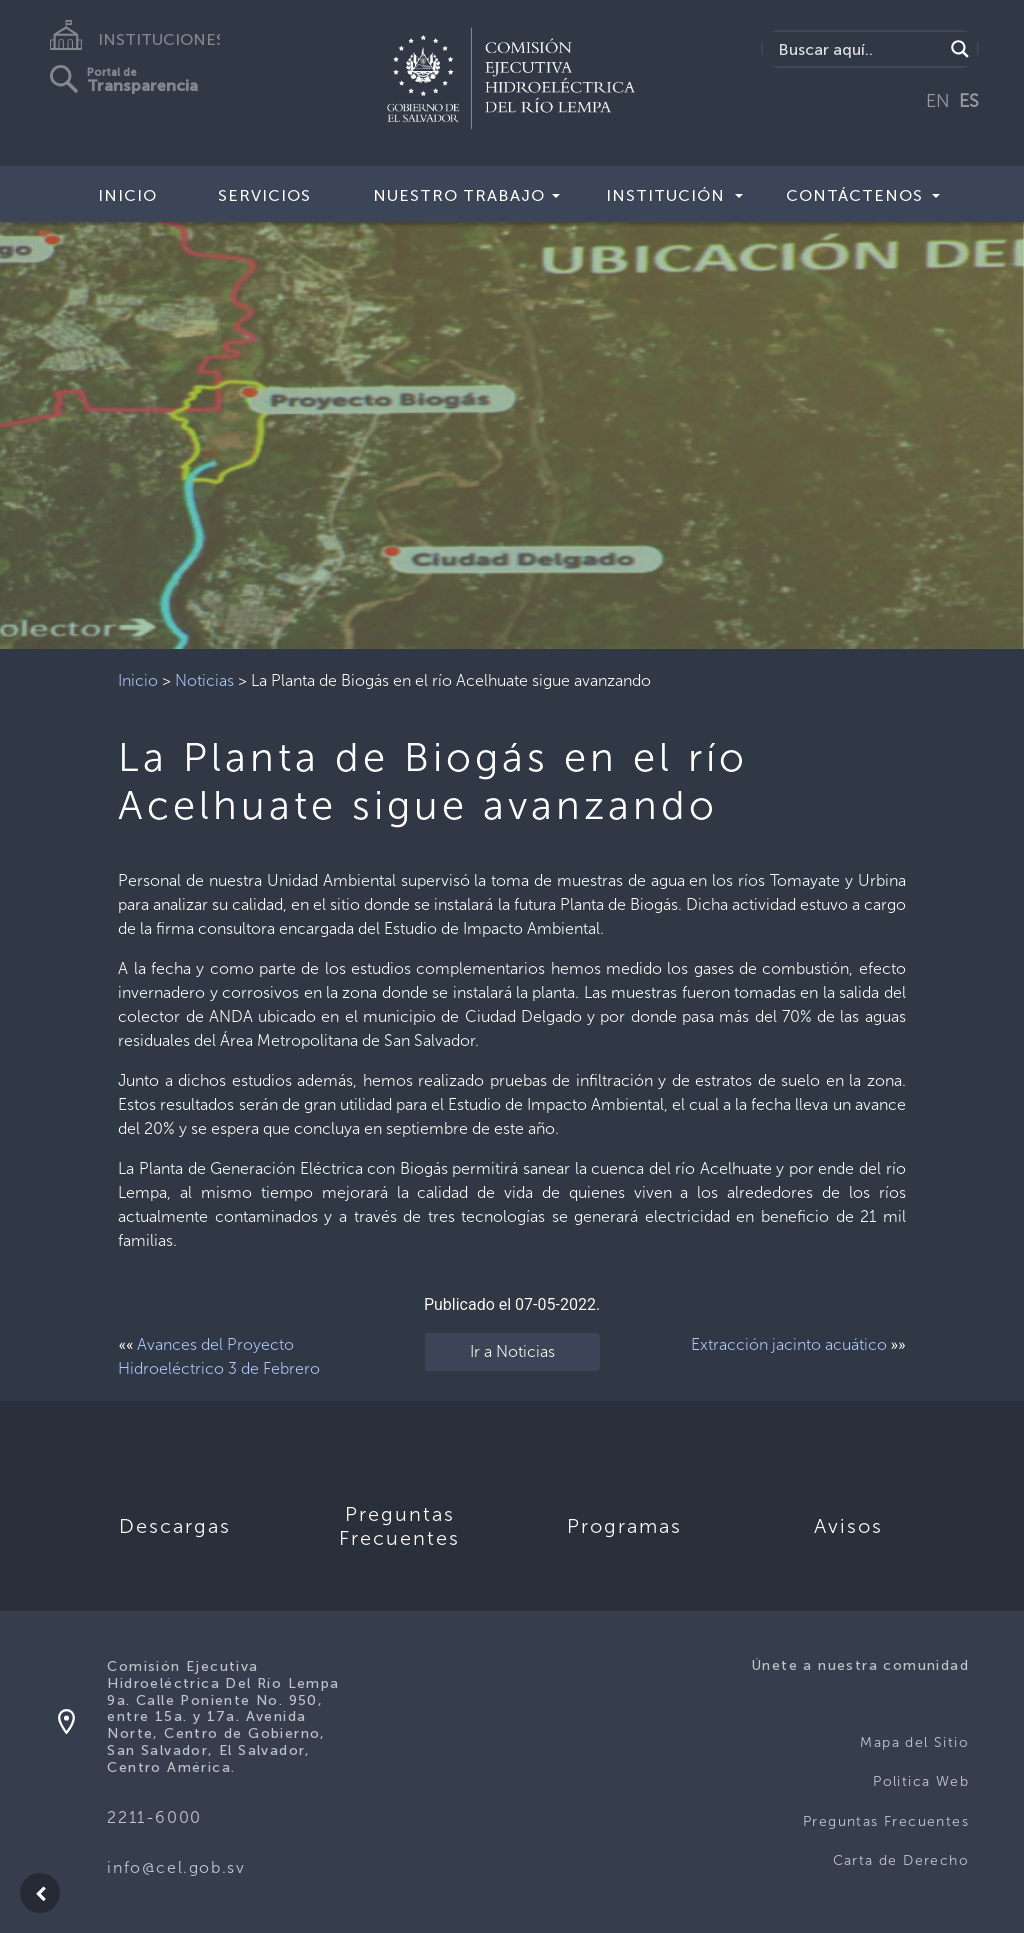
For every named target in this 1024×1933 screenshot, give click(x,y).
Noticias (204, 680)
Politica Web (921, 1781)
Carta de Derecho (901, 1860)
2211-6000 (154, 1817)
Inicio (127, 195)
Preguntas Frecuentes (886, 1821)
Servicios (264, 195)
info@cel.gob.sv (176, 1867)
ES (969, 101)
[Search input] (858, 49)
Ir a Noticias (512, 1351)
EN (938, 101)
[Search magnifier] (960, 49)
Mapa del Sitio (914, 1742)
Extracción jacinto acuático (789, 1344)
